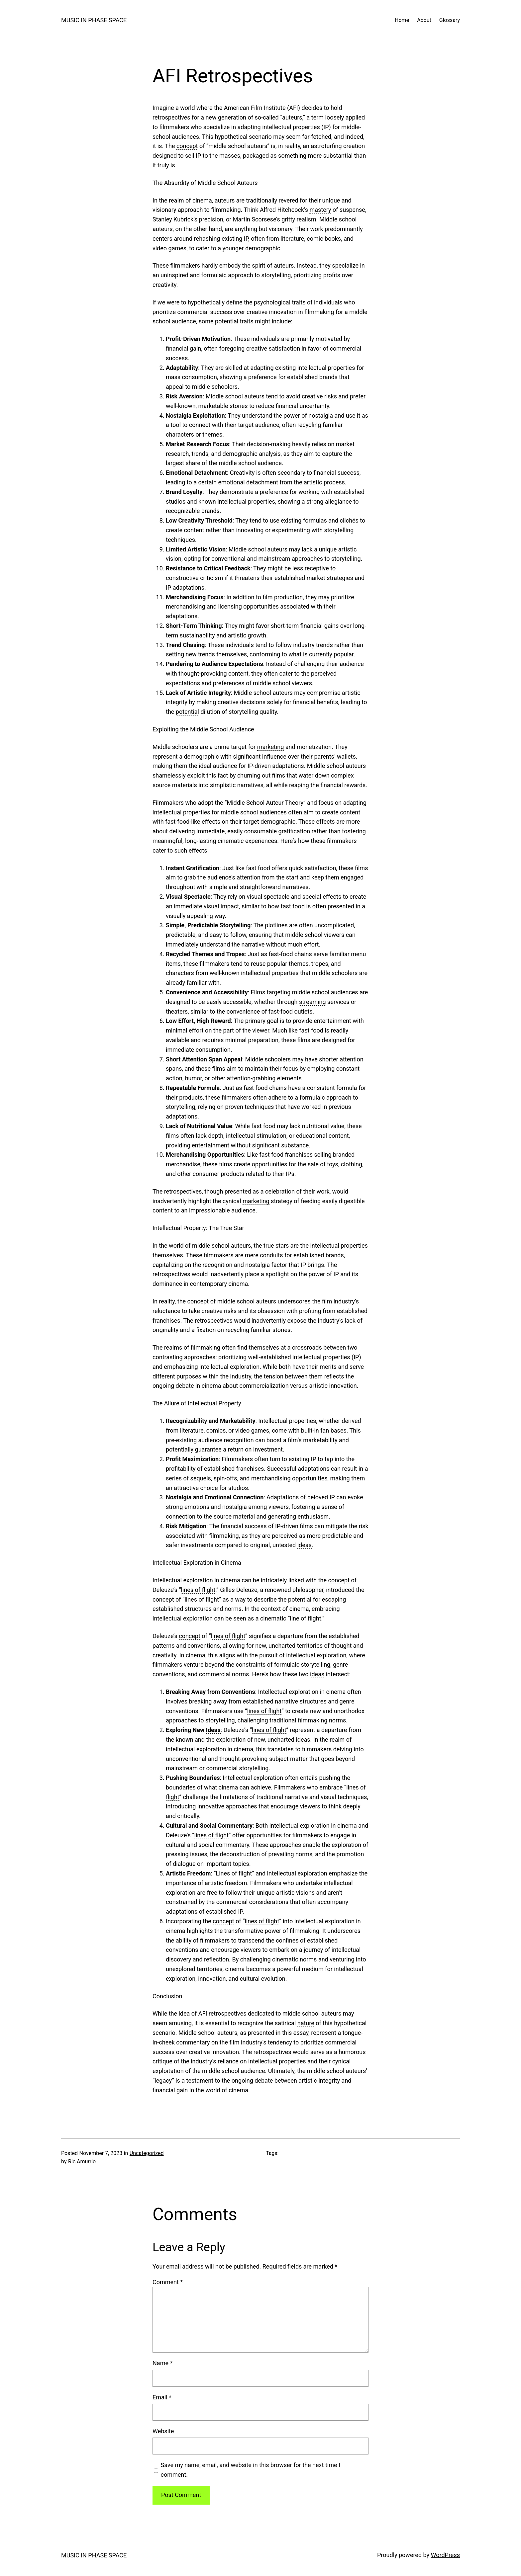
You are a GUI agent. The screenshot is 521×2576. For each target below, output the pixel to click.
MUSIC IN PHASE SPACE (94, 20)
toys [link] (332, 1164)
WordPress (445, 2554)
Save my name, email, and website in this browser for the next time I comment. (250, 2469)
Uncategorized (147, 2153)
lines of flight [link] (198, 1589)
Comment (168, 2282)
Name (162, 2363)
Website (163, 2431)
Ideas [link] (213, 1729)
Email (162, 2397)
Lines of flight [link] (234, 1873)
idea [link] (184, 2013)
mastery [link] (320, 209)
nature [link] (305, 2023)
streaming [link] (312, 1001)
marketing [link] (270, 746)
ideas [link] (304, 1544)
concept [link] (187, 145)
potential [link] (226, 321)
